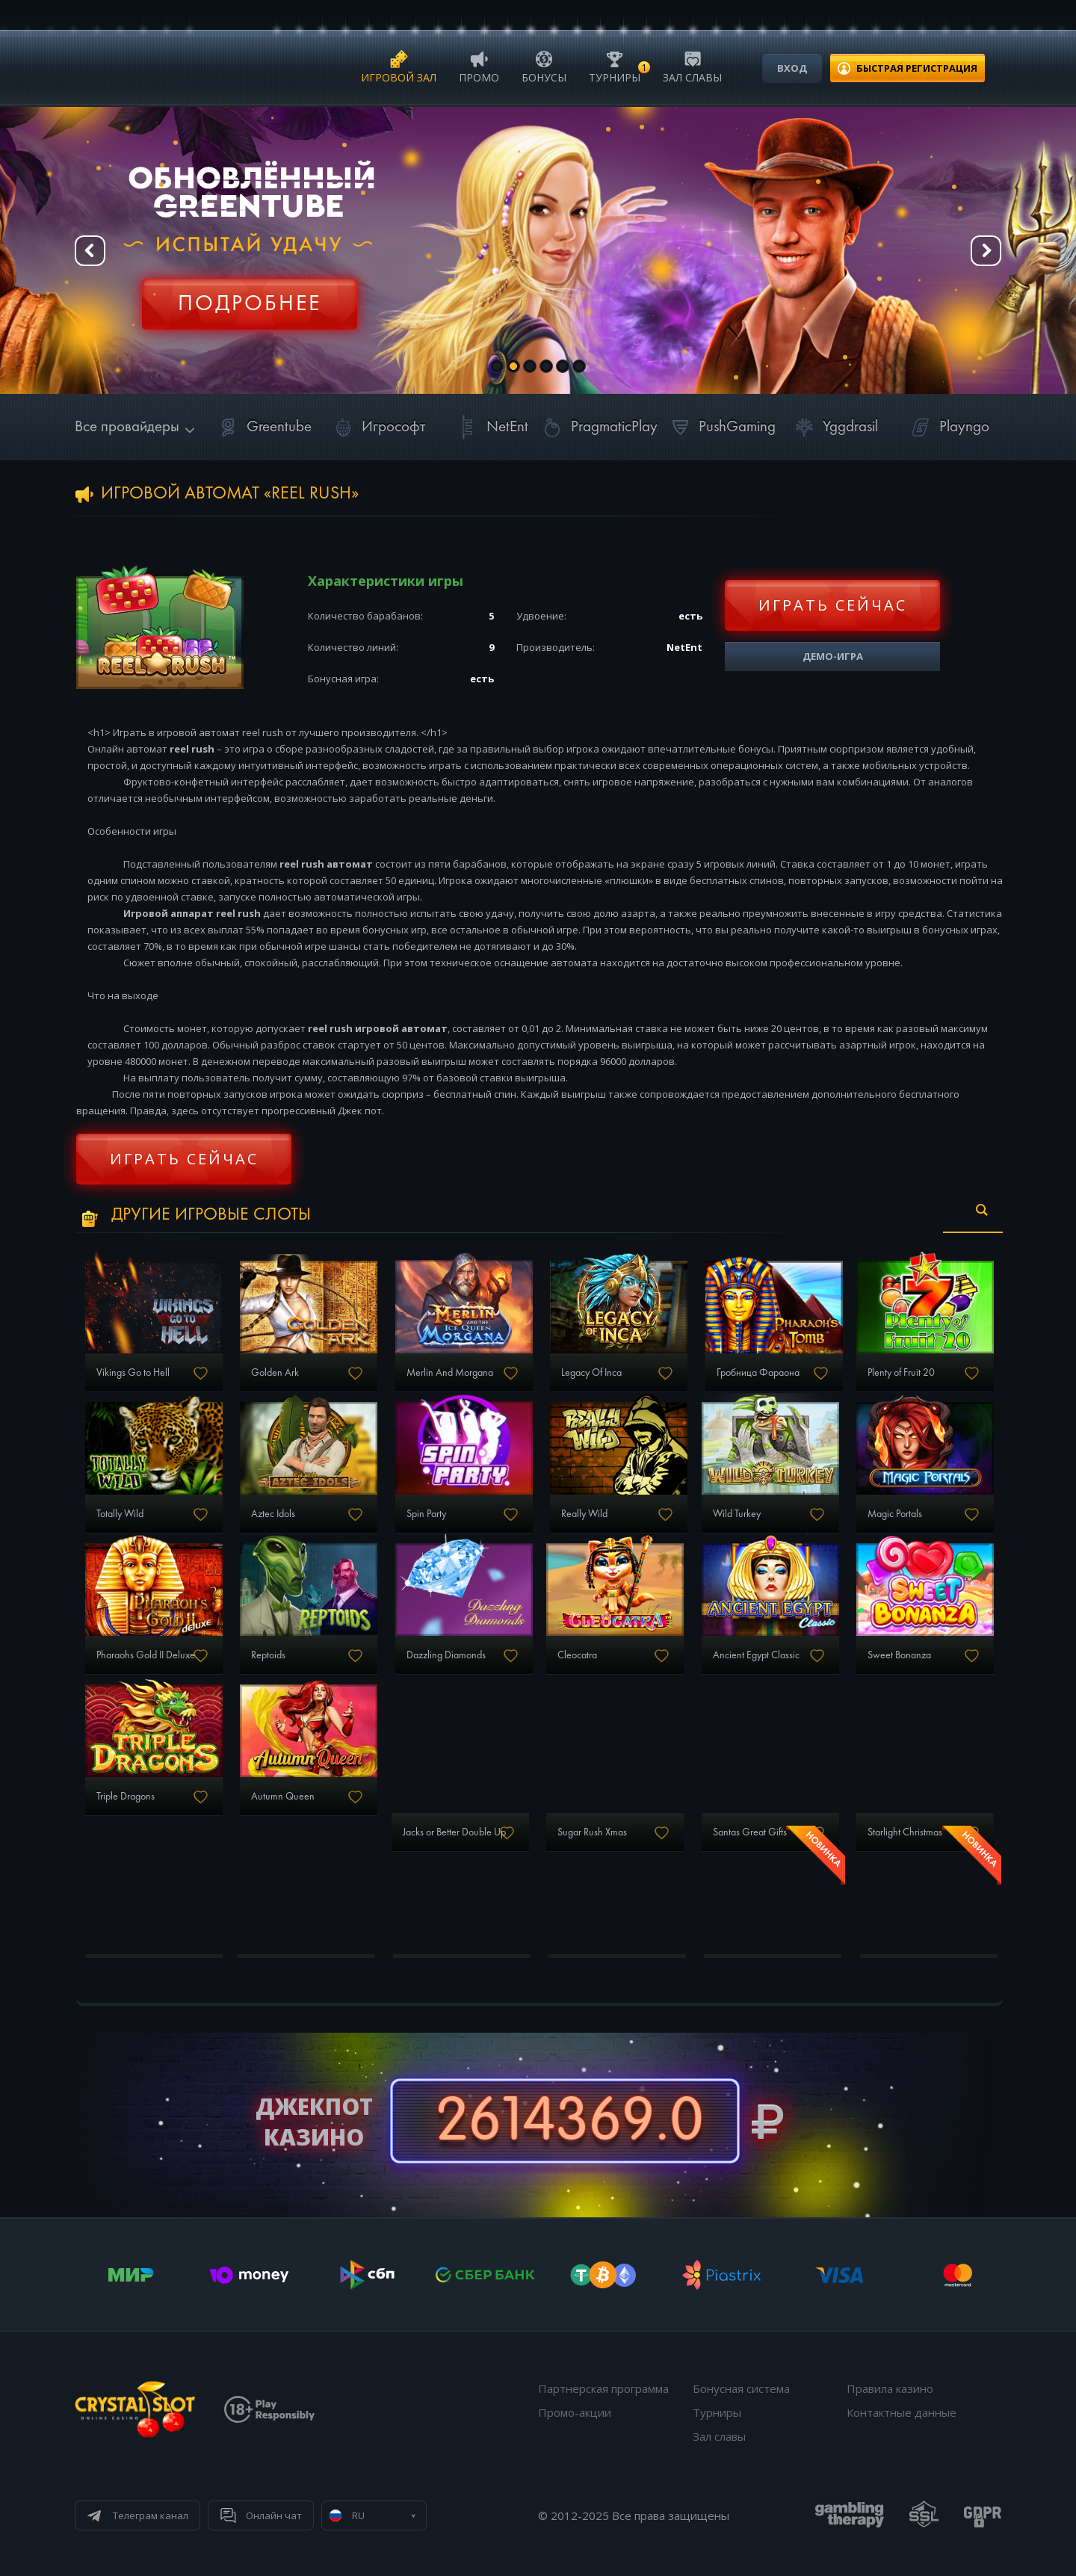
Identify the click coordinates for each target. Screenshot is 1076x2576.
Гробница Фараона (758, 1373)
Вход (792, 68)
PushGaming (721, 427)
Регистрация (250, 295)
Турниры (614, 66)
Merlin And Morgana (449, 1373)
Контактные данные (901, 2412)
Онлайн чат (274, 2515)
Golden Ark (275, 1373)
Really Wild (584, 1514)
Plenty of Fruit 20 (901, 1373)
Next (986, 250)
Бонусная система (741, 2388)
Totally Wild (119, 1514)
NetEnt (491, 427)
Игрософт (377, 427)
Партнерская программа (603, 2388)
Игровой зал (398, 66)
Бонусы (544, 66)
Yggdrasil (834, 427)
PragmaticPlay (598, 427)
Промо (479, 66)
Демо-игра (833, 656)
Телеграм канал (150, 2515)
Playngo (947, 427)
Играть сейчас (832, 605)
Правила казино (890, 2388)
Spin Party (426, 1514)
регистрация (916, 68)
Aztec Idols (273, 1514)
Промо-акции (574, 2412)
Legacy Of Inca (591, 1373)
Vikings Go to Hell (133, 1373)
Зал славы (692, 66)
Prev (90, 250)
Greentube (263, 427)
